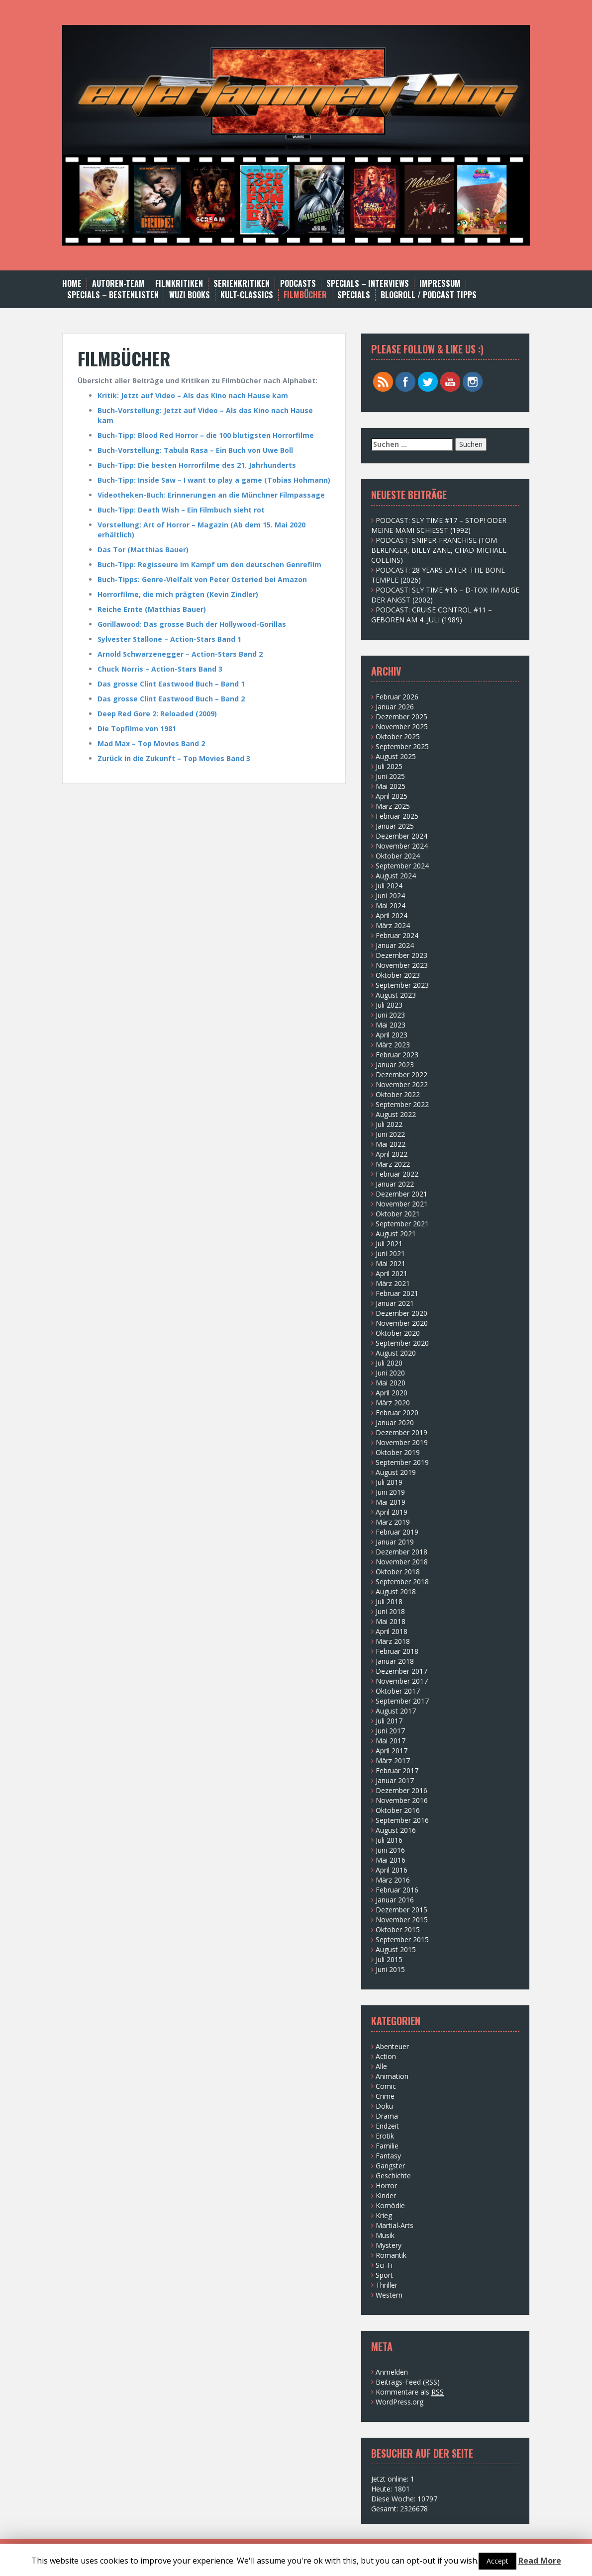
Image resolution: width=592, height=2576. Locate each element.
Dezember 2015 (401, 1909)
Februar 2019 (397, 1532)
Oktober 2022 (398, 1094)
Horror (386, 2185)
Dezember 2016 (401, 1790)
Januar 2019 (395, 1541)
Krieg (384, 2215)
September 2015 (402, 1939)
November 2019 (402, 1442)
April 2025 (391, 796)
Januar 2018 (395, 1661)
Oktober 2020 (398, 1333)
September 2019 (402, 1462)
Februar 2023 (397, 1054)
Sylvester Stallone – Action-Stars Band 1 (169, 639)
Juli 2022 (389, 1124)
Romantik (391, 2255)
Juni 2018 (390, 1611)
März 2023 (393, 1044)
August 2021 (396, 1233)
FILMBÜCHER (305, 295)
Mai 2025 (390, 786)
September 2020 (402, 1343)
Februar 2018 (397, 1651)
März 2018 (393, 1641)
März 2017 (393, 1760)
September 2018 (402, 1581)
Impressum (440, 283)
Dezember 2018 (401, 1551)
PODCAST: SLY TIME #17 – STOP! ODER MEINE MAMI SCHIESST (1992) (438, 525)
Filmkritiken (179, 283)
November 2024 (402, 846)
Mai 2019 (390, 1502)
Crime (385, 2096)
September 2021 (402, 1223)
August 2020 (396, 1353)
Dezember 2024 (401, 836)
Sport (384, 2275)
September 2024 (402, 865)
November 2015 (402, 1919)
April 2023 (391, 1034)
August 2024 (396, 875)
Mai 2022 (390, 1144)
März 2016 (393, 1880)
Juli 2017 (389, 1720)
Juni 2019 (390, 1492)
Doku (384, 2106)
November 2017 (402, 1681)
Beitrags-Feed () (408, 2382)
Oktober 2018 (398, 1571)
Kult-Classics (246, 295)
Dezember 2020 (401, 1313)
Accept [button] (497, 2561)
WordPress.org (399, 2401)
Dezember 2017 (401, 1671)
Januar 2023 (395, 1064)
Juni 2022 (390, 1134)
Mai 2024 (390, 905)
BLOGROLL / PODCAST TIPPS (429, 295)
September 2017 (402, 1701)
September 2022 (402, 1104)
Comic (386, 2086)
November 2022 (402, 1084)
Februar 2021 (397, 1293)
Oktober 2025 (398, 736)
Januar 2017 (395, 1780)
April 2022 (391, 1154)
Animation (392, 2076)
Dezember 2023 (401, 955)
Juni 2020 (390, 1372)
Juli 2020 (389, 1363)
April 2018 (391, 1631)
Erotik (385, 2136)
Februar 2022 (397, 1174)
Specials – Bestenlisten (113, 295)
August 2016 (396, 1830)
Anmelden (392, 2372)
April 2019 (391, 1512)
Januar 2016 (395, 1899)
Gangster (390, 2165)
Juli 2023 (389, 1005)
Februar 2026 (397, 696)
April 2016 (391, 1870)
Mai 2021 (390, 1263)
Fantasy (388, 2155)
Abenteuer (392, 2046)
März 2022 (393, 1164)
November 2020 (402, 1323)
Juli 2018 (389, 1601)
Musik (385, 2235)
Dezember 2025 (401, 716)
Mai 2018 (390, 1621)
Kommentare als (410, 2392)
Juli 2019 (389, 1482)
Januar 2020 (395, 1422)
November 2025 (402, 726)
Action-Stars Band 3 (186, 669)
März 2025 (393, 806)
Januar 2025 (395, 826)
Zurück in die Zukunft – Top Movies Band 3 (174, 758)
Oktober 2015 (398, 1929)
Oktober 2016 (398, 1810)
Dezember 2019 (401, 1432)
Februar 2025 (397, 816)
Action (386, 2056)
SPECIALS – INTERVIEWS (367, 283)
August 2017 (396, 1711)
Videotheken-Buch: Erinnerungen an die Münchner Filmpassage (211, 495)
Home (72, 283)
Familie (387, 2145)
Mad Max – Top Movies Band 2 (151, 743)
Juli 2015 (389, 1959)
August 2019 (396, 1472)
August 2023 (396, 995)
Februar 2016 (397, 1889)
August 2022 (396, 1114)
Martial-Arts (394, 2225)
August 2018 (396, 1591)
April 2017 (391, 1750)
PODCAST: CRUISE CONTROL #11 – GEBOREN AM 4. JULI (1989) (431, 614)
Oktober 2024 (398, 855)
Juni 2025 (390, 776)
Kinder (386, 2195)
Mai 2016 (390, 1860)
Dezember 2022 (401, 1074)
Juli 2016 (389, 1840)
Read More (539, 2560)
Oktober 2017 (398, 1691)
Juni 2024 (390, 895)
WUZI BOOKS (189, 295)
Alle (381, 2066)
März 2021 (393, 1283)
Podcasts (298, 283)
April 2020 (391, 1392)
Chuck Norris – (124, 669)
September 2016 (402, 1820)
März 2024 (393, 925)
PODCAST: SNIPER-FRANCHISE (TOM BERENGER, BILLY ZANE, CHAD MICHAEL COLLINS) (438, 550)
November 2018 (402, 1561)
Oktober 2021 (398, 1213)
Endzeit (387, 2126)
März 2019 (393, 1522)
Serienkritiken (241, 283)
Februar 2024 (397, 935)
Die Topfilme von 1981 (137, 728)
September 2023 (402, 985)
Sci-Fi (384, 2265)
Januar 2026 (395, 706)
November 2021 (402, 1203)
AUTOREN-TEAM (118, 283)
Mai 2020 (390, 1382)
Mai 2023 (390, 1025)
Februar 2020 (397, 1412)
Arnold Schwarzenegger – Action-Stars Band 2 (180, 654)
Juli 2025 (389, 766)
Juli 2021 (389, 1243)
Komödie (390, 2205)
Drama (387, 2116)
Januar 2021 (395, 1303)
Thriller (386, 2285)
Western (389, 2295)
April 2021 (391, 1273)
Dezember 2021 (401, 1194)
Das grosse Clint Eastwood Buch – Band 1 (171, 683)
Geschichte (393, 2175)
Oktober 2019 (398, 1452)
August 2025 (396, 756)
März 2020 (393, 1402)
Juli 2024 (389, 885)
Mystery (388, 2245)
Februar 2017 (397, 1770)
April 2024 (391, 915)
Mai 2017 (390, 1740)
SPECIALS (353, 295)
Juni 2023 (390, 1015)
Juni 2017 (390, 1730)
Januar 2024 (395, 945)
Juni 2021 (390, 1253)
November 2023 (402, 965)
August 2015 (396, 1949)
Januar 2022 (395, 1184)
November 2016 (402, 1800)
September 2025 (402, 746)
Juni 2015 (390, 1969)
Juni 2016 (390, 1850)
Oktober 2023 (398, 975)
